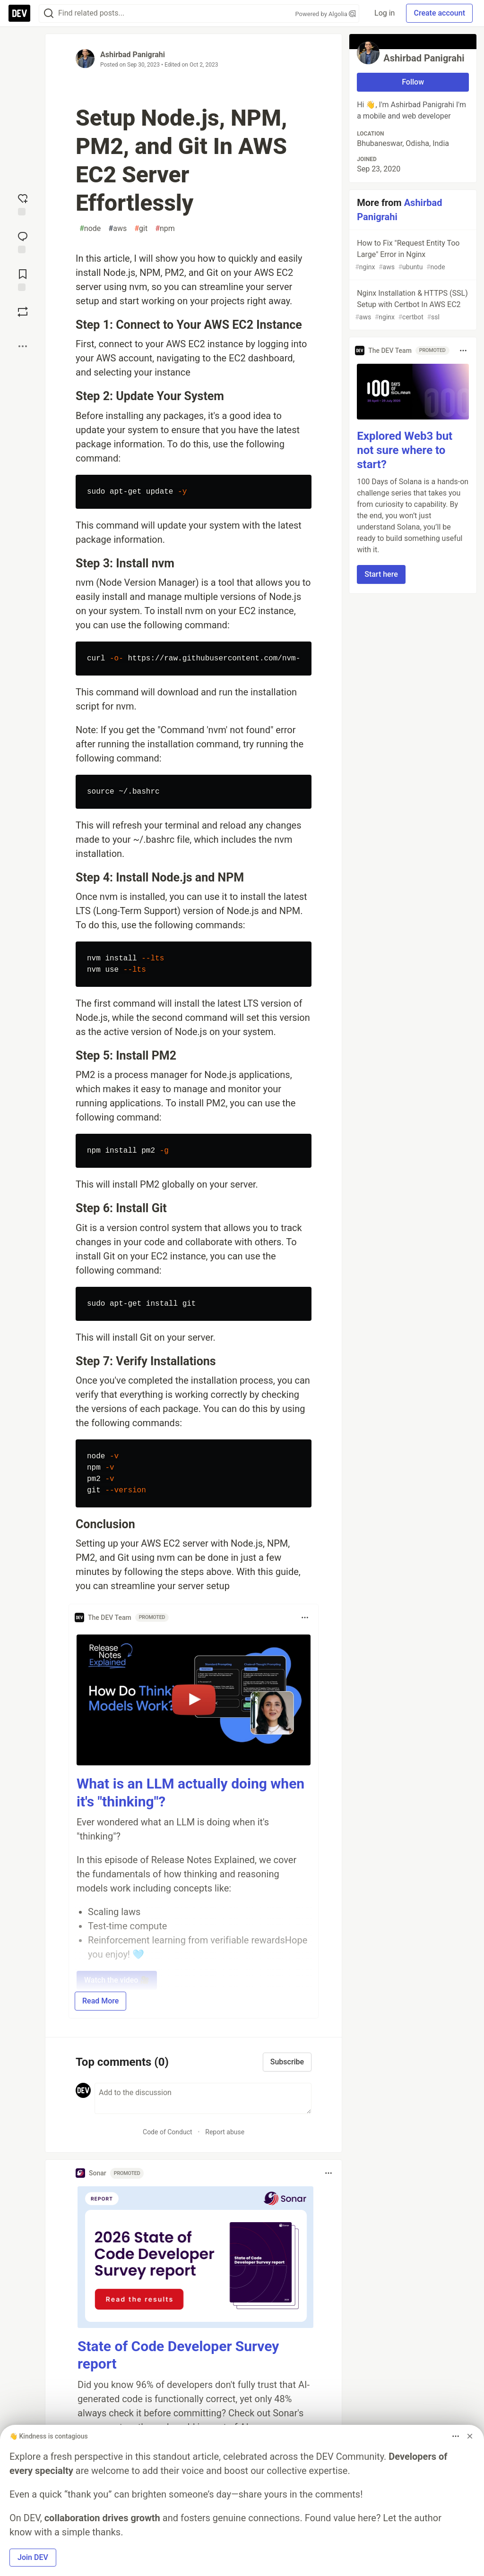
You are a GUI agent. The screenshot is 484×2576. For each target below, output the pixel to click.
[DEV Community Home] (19, 13)
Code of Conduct (167, 2132)
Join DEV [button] (32, 2557)
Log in (384, 13)
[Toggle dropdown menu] (304, 1617)
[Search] (48, 13)
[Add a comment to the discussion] (203, 2098)
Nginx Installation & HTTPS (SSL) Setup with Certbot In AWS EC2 (412, 305)
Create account (439, 13)
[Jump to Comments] (23, 241)
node (90, 228)
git (140, 228)
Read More (100, 2000)
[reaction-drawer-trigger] (22, 203)
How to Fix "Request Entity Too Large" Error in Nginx (412, 255)
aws (117, 228)
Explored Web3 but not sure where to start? (404, 450)
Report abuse (224, 2132)
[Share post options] (22, 346)
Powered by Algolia (325, 13)
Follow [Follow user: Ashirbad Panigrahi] (413, 81)
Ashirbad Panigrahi (132, 54)
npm (165, 228)
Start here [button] (381, 574)
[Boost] (23, 312)
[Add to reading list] (23, 279)
